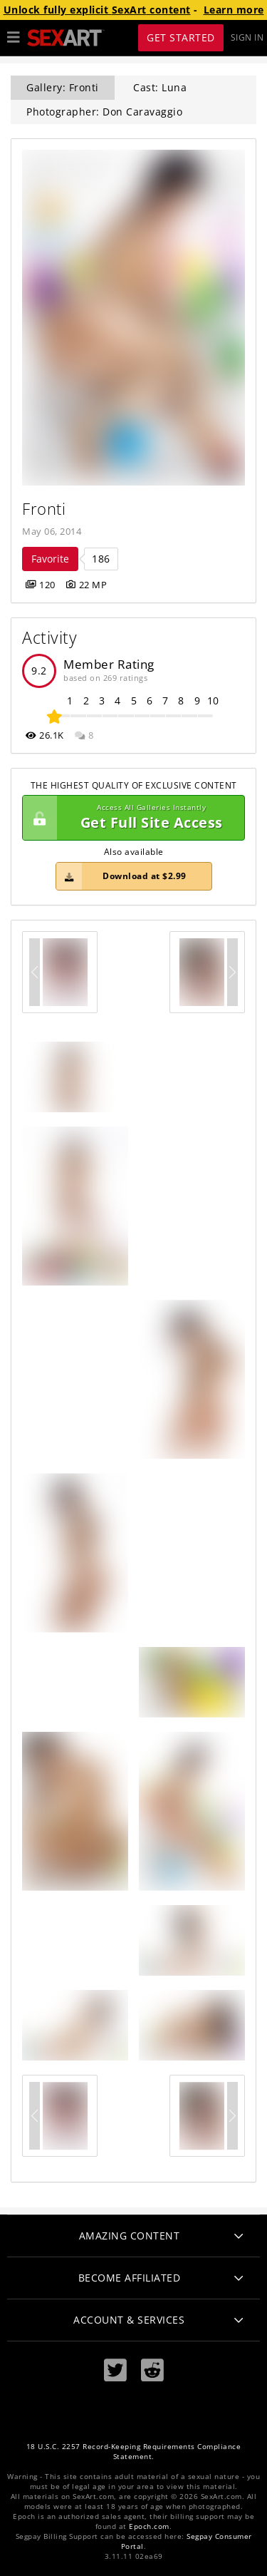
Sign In (247, 37)
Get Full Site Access (130, 818)
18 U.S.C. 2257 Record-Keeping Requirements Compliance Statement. (133, 2451)
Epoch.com (149, 2526)
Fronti (44, 509)
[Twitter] (115, 2370)
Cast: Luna (160, 87)
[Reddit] (152, 2370)
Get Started (181, 37)
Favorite (50, 558)
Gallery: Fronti (62, 87)
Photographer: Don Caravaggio (104, 111)
